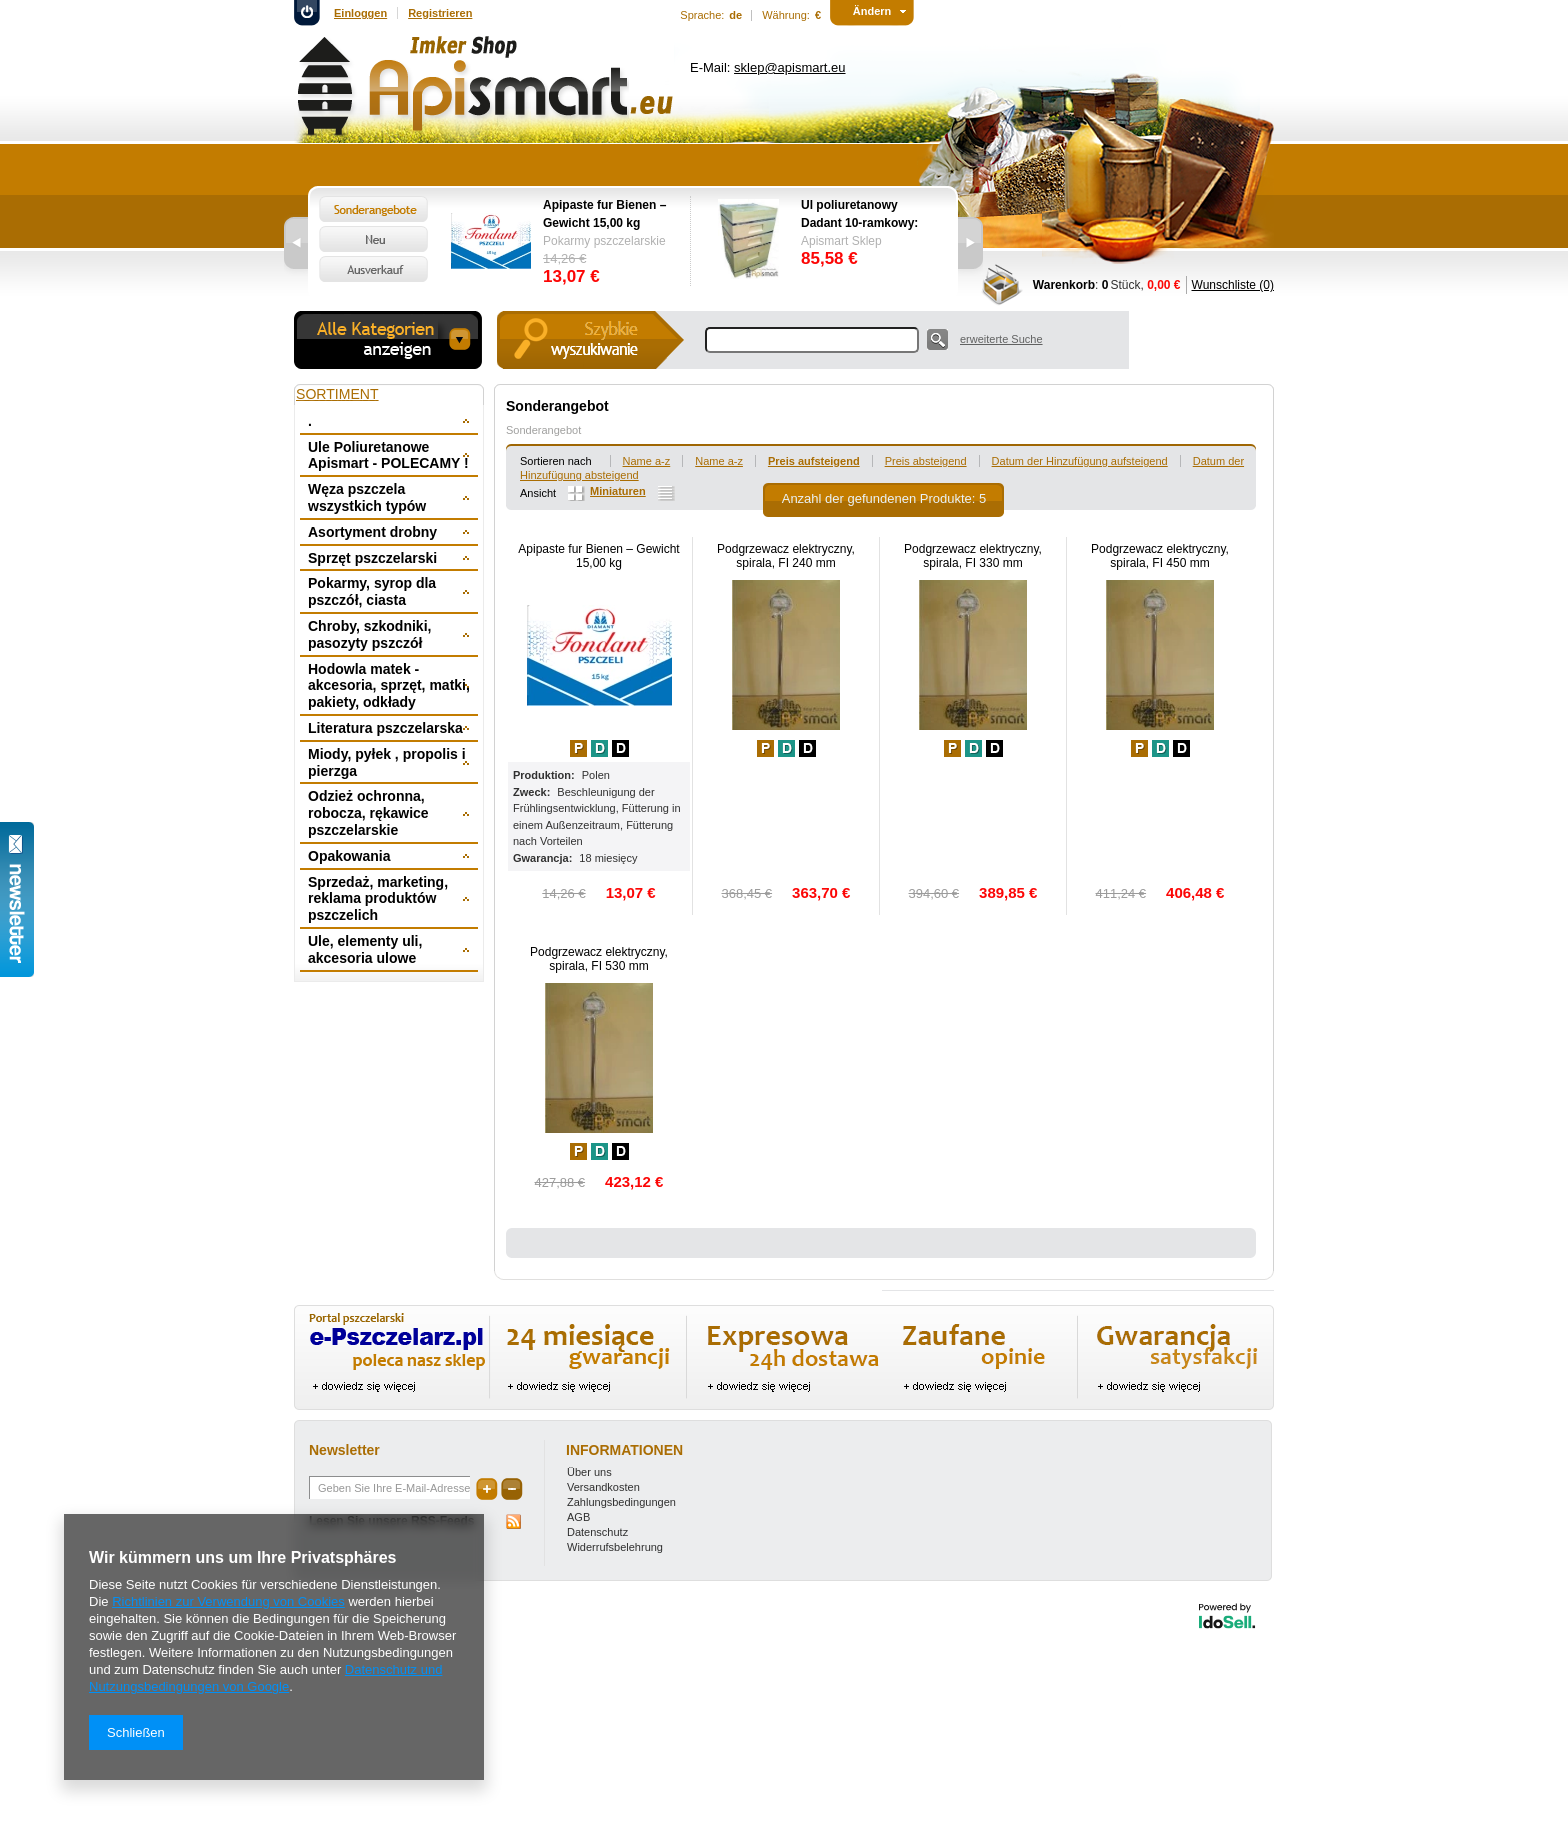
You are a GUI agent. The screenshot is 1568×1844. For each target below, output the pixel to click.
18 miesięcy (608, 858)
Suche (937, 339)
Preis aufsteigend (814, 461)
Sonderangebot (543, 430)
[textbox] (812, 340)
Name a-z (647, 461)
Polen (596, 775)
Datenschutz (597, 1532)
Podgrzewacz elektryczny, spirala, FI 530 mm (599, 959)
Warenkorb (1064, 285)
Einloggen (360, 13)
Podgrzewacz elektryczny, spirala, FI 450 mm (1160, 556)
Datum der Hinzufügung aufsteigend (1080, 461)
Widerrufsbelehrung (615, 1547)
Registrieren (440, 13)
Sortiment (337, 394)
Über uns (589, 1472)
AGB (578, 1517)
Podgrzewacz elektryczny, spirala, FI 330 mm (973, 556)
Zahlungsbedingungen (621, 1502)
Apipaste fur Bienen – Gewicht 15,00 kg (604, 214)
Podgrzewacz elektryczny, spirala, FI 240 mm (786, 556)
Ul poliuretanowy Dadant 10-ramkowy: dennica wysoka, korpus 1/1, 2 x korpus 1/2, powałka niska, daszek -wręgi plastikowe (864, 215)
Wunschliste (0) (1233, 285)
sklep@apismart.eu (789, 67)
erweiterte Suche (1001, 339)
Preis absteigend (926, 461)
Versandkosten (603, 1487)
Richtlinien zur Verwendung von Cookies (228, 1601)
